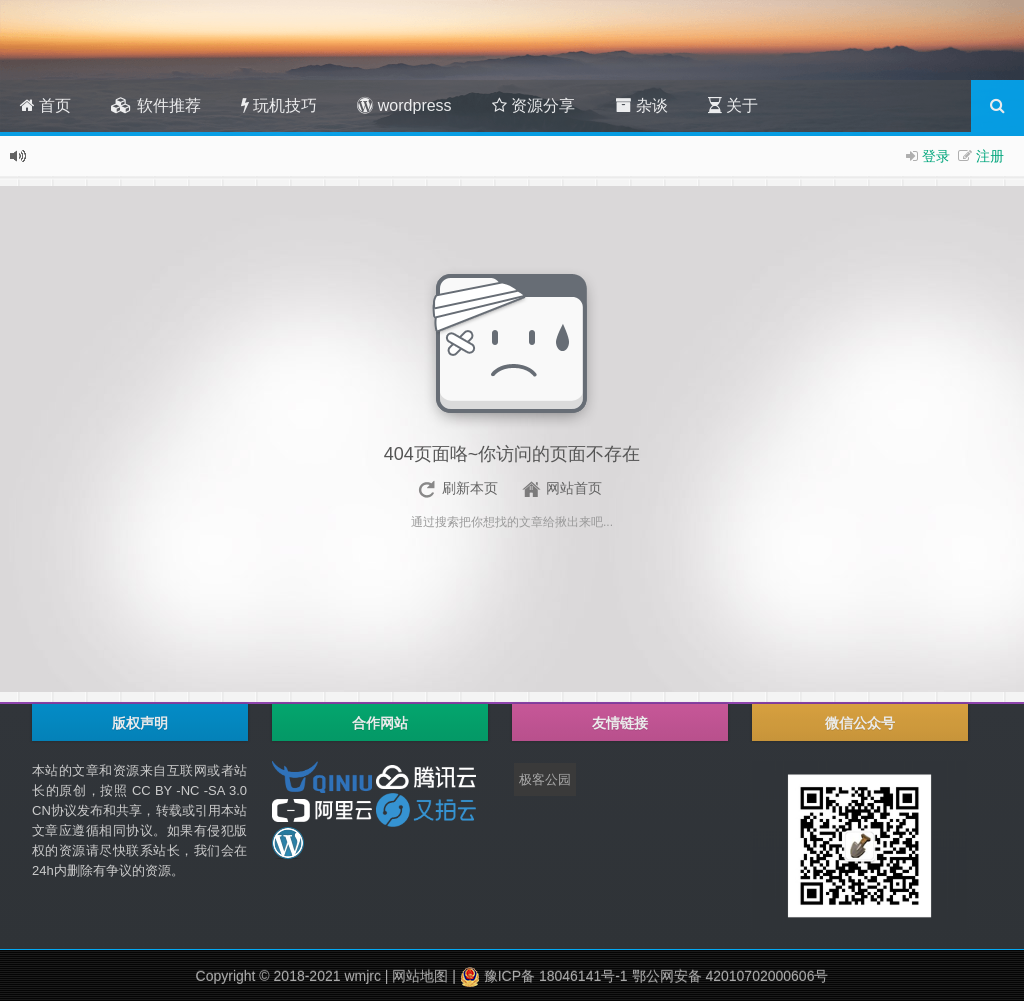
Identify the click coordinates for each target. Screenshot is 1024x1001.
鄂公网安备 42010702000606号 (730, 976)
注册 (990, 156)
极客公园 (545, 779)
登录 (936, 156)
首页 (45, 105)
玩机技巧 (279, 105)
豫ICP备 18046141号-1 (554, 976)
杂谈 (641, 105)
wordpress (404, 105)
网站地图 (420, 976)
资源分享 (533, 105)
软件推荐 (155, 105)
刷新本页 (470, 488)
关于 (733, 105)
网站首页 (574, 488)
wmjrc (362, 976)
